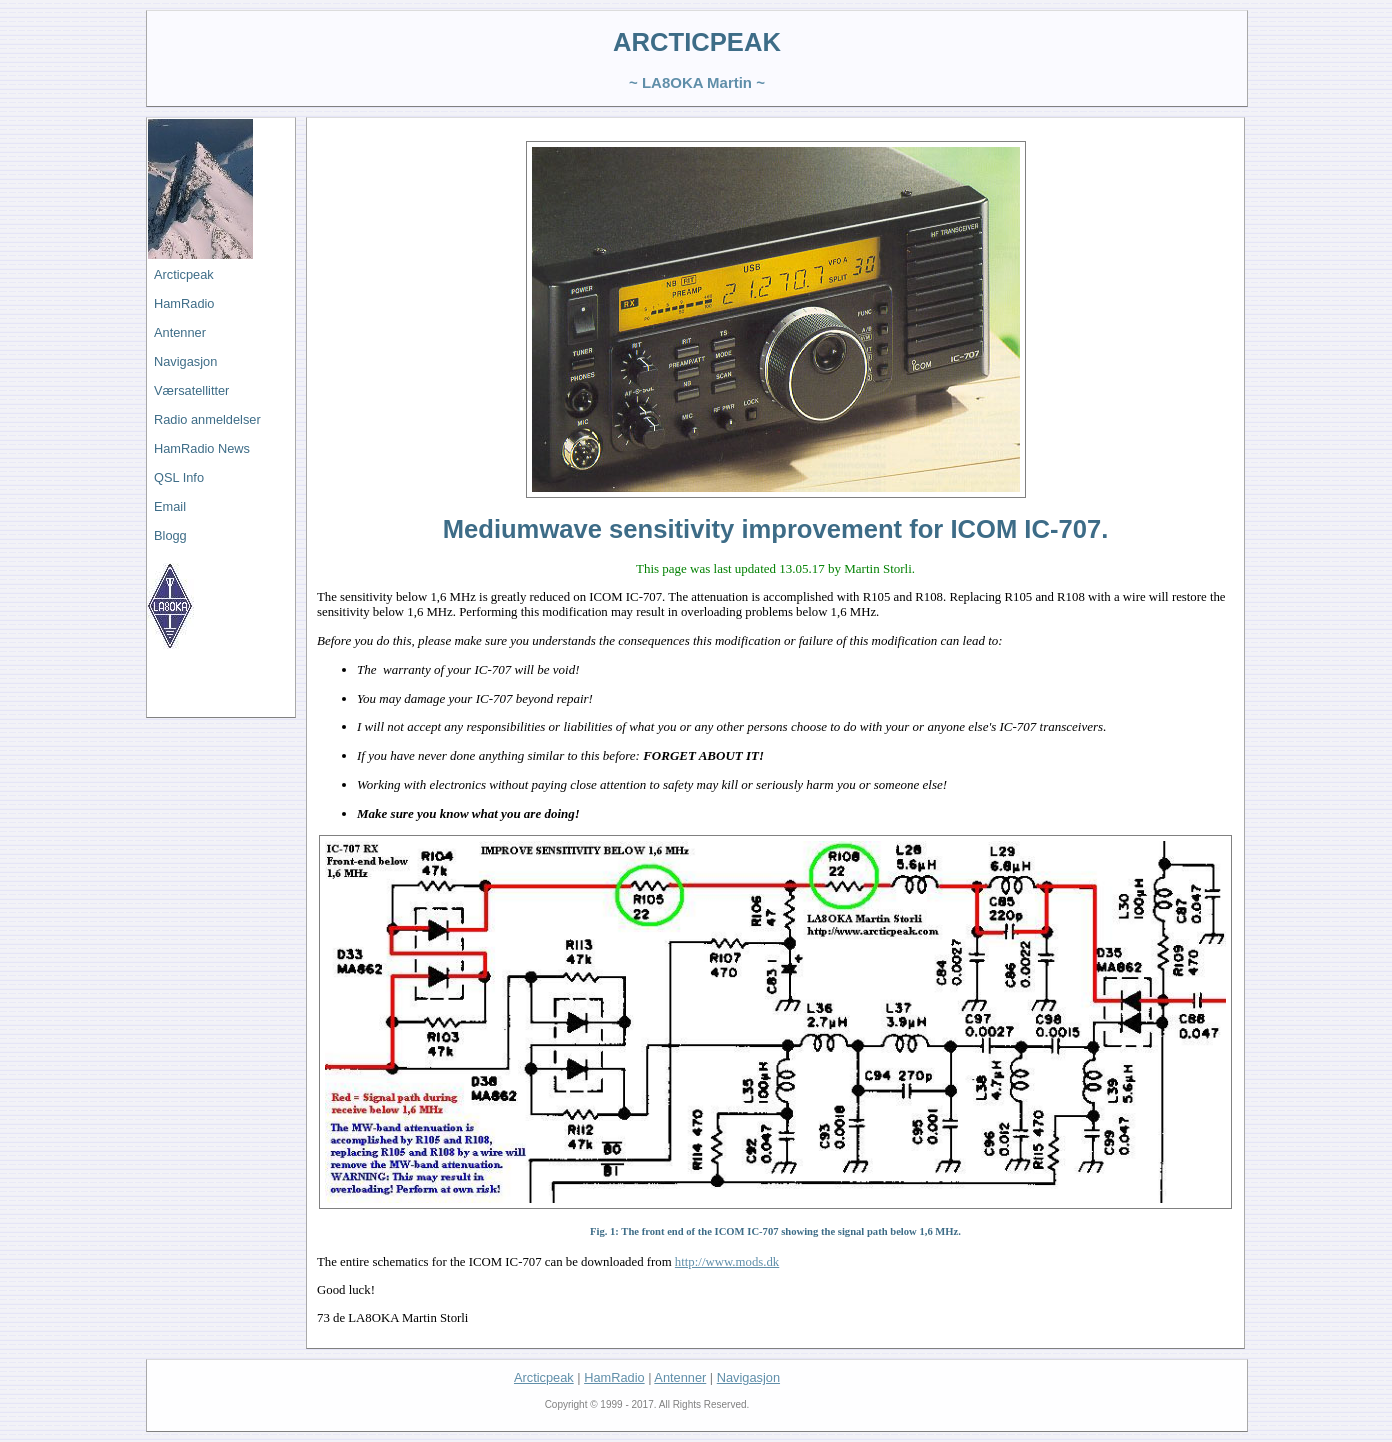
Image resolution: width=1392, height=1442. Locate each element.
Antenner (180, 332)
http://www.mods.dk (727, 1262)
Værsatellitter (191, 390)
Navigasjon (185, 361)
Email (170, 506)
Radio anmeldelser (207, 419)
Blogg (170, 535)
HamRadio (184, 303)
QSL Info (179, 477)
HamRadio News (202, 448)
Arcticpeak (184, 274)
